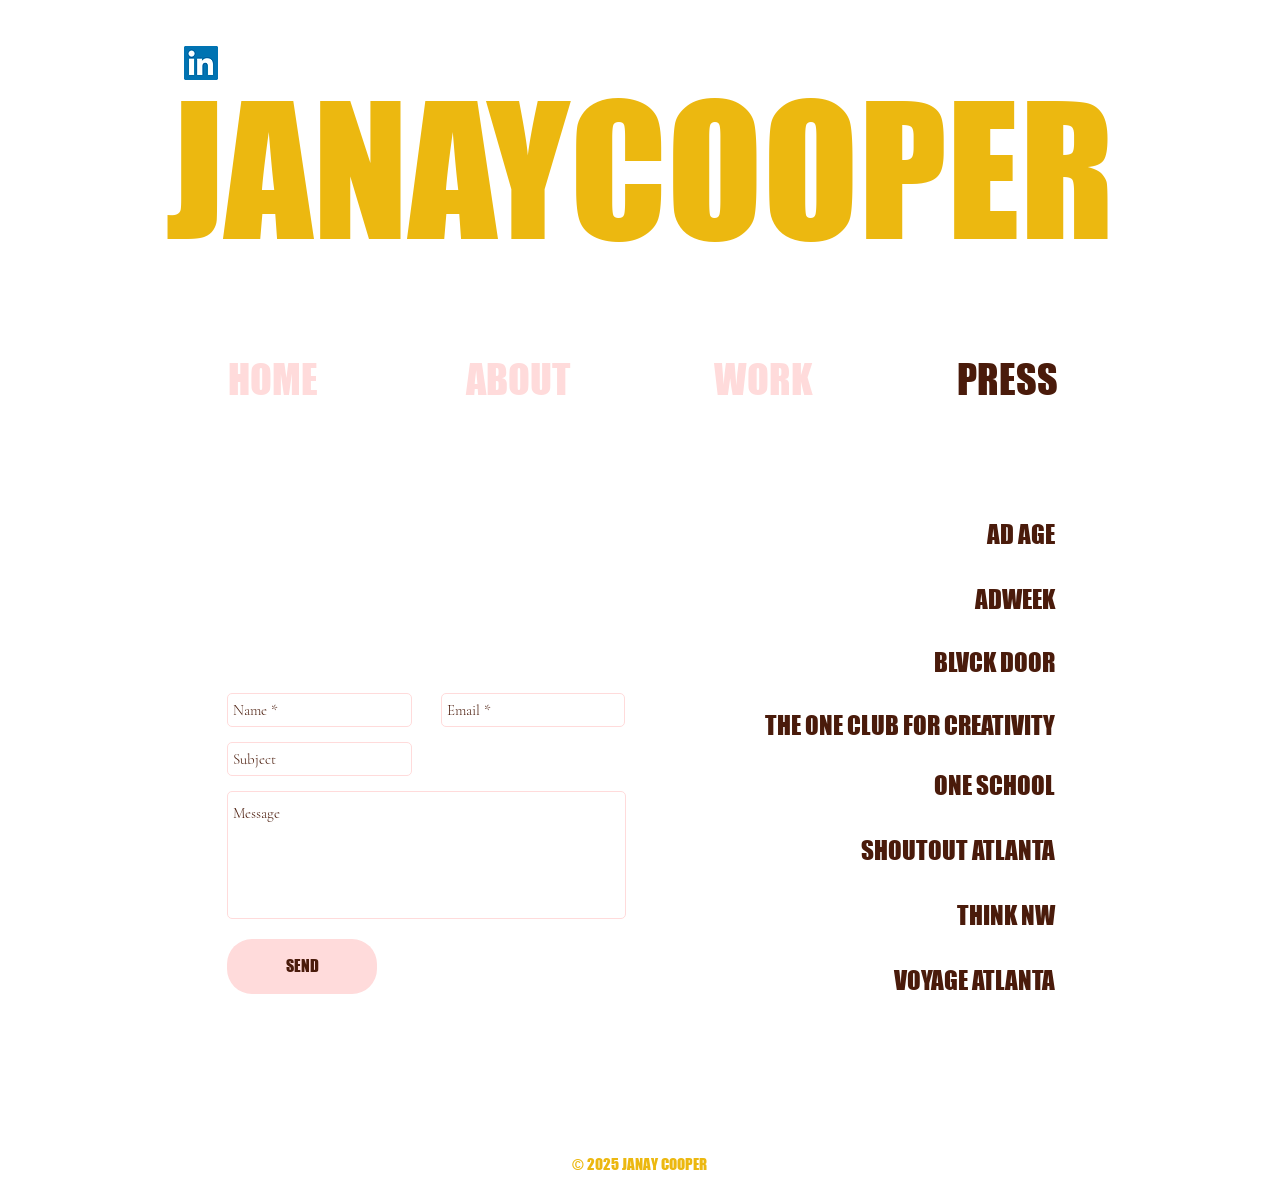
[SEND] (302, 966)
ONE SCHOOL (994, 785)
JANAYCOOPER (640, 169)
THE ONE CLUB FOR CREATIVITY (910, 725)
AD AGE (1021, 534)
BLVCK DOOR (994, 662)
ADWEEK (1015, 599)
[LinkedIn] (201, 63)
